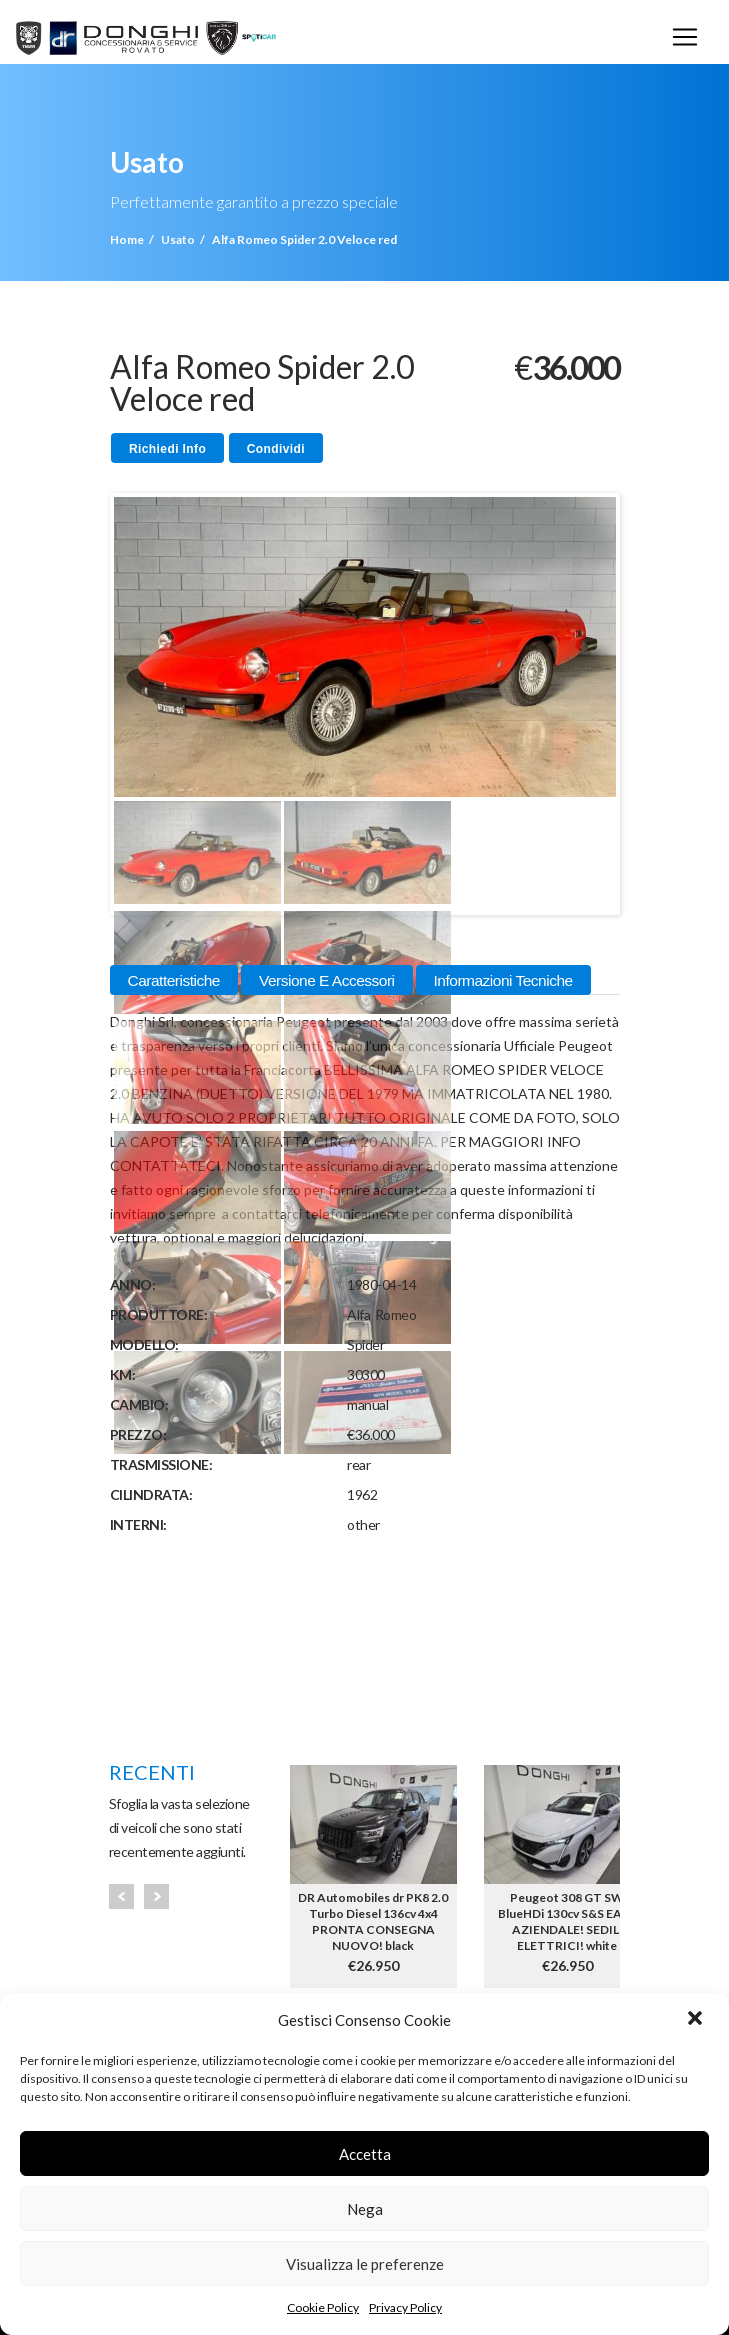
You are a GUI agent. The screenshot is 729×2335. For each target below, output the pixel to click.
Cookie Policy (323, 2307)
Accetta (365, 2154)
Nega (365, 2209)
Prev (121, 1896)
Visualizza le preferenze (365, 2264)
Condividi (276, 449)
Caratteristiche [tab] (174, 980)
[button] (697, 2020)
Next (156, 1896)
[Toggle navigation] (685, 37)
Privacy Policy (405, 2307)
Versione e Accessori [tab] (327, 980)
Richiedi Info (167, 449)
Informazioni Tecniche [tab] (503, 980)
